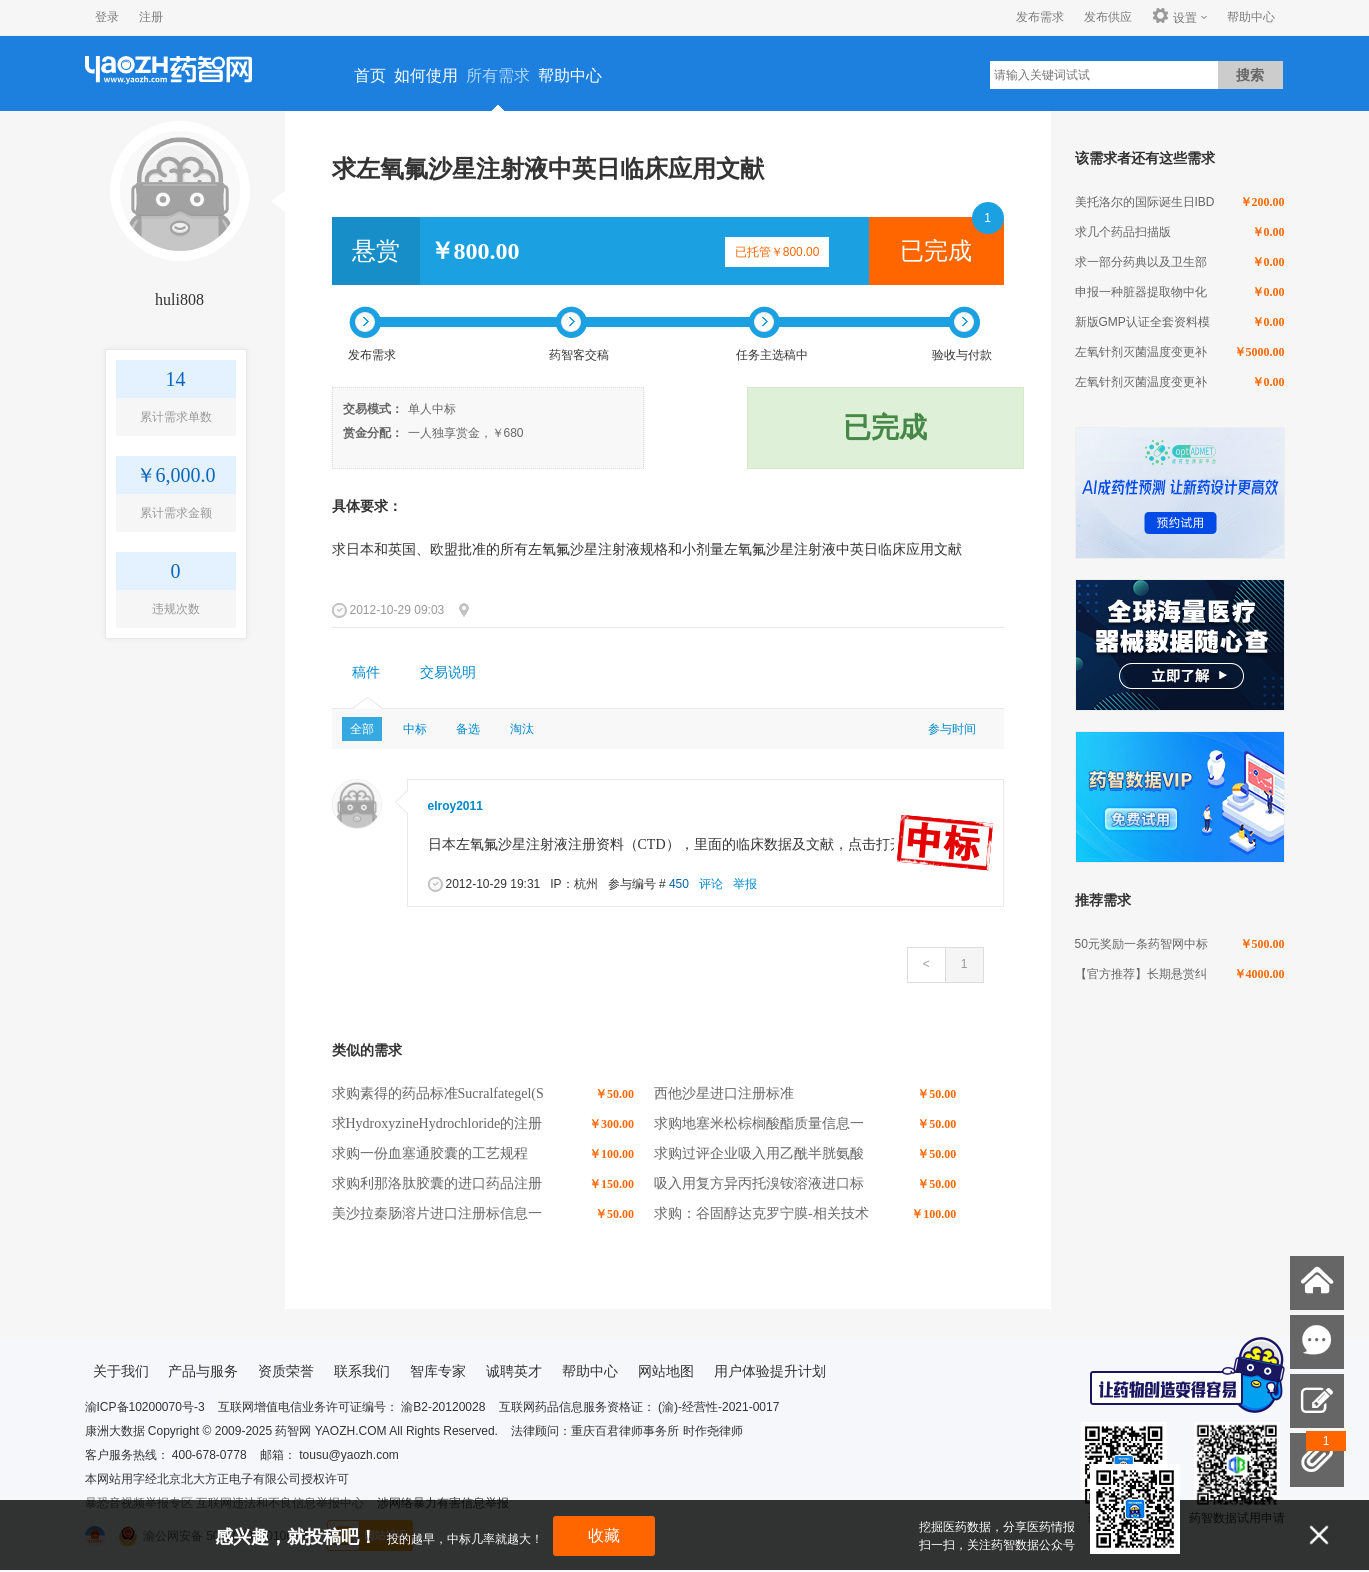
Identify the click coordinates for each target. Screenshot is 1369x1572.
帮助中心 (1251, 17)
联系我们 (362, 1371)
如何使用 (426, 75)
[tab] (366, 673)
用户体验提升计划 (770, 1371)
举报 (745, 884)
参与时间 (952, 729)
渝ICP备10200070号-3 (145, 1407)
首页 (370, 75)
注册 (151, 17)
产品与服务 (203, 1371)
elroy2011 (455, 806)
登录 (107, 17)
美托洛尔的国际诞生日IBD (1145, 202)
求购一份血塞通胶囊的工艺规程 (430, 1153)
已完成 (936, 251)
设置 (1174, 17)
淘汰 (522, 729)
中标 (415, 729)
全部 (362, 729)
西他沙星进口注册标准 (724, 1093)
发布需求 (1040, 17)
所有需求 (498, 75)
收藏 (604, 1535)
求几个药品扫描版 (1123, 232)
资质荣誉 (286, 1371)
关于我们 (121, 1371)
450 (679, 884)
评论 (711, 884)
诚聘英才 (514, 1371)
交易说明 (448, 672)
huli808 (179, 299)
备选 (468, 729)
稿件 (366, 672)
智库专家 (438, 1371)
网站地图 (666, 1371)
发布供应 (1108, 17)
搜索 (1250, 75)
